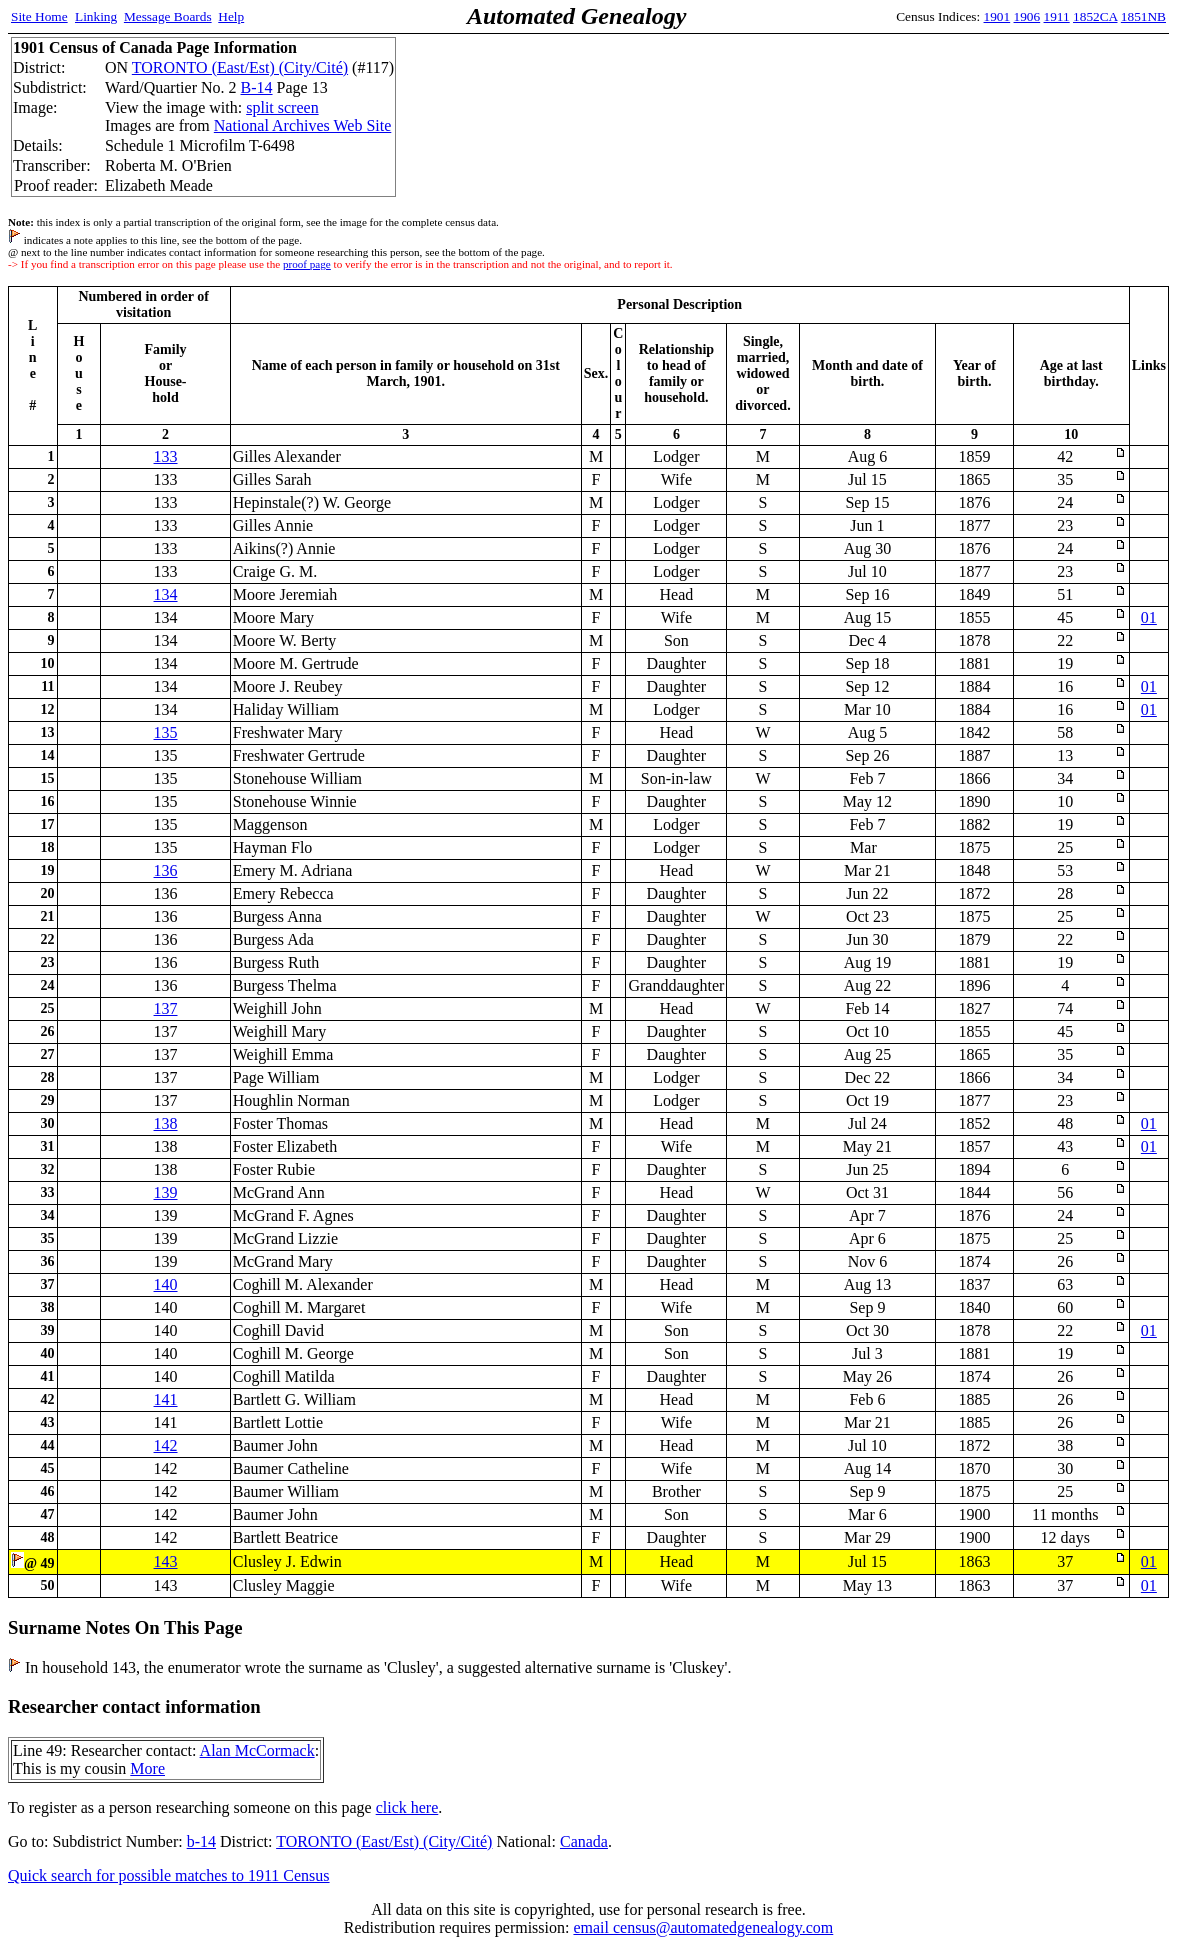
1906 (1027, 16)
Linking (96, 16)
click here (407, 1807)
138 (166, 1123)
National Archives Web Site (303, 125)
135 (166, 732)
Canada (584, 1841)
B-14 (257, 87)
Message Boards (168, 16)
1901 (997, 16)
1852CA (1095, 16)
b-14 (201, 1841)
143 (166, 1561)
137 (166, 1008)
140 (166, 1284)
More (147, 1768)
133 (166, 456)
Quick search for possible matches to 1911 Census (169, 1875)
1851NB (1143, 16)
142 (166, 1445)
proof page (307, 264)
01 (1149, 617)
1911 (1057, 16)
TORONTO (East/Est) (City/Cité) (240, 67)
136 (166, 870)
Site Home (39, 16)
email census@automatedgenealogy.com (703, 1927)
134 (166, 594)
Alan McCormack (257, 1750)
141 (166, 1399)
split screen (282, 107)
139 (166, 1192)
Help (231, 16)
